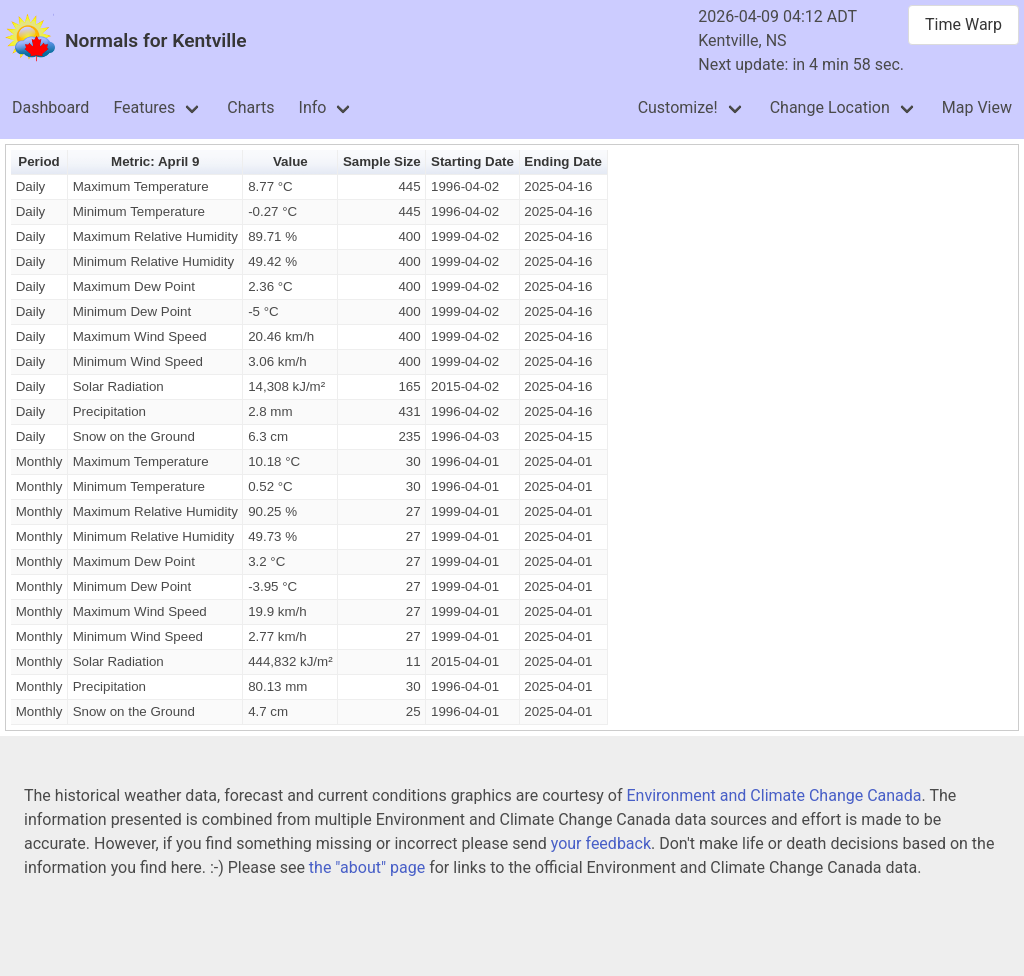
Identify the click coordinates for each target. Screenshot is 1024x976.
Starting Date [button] (472, 161)
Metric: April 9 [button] (155, 161)
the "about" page (367, 867)
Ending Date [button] (563, 161)
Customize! (678, 107)
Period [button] (38, 161)
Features (144, 107)
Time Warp (963, 24)
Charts (250, 107)
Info (313, 107)
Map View (977, 107)
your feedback (601, 843)
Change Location (830, 107)
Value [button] (290, 161)
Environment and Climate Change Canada (773, 795)
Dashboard (50, 107)
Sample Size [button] (382, 161)
